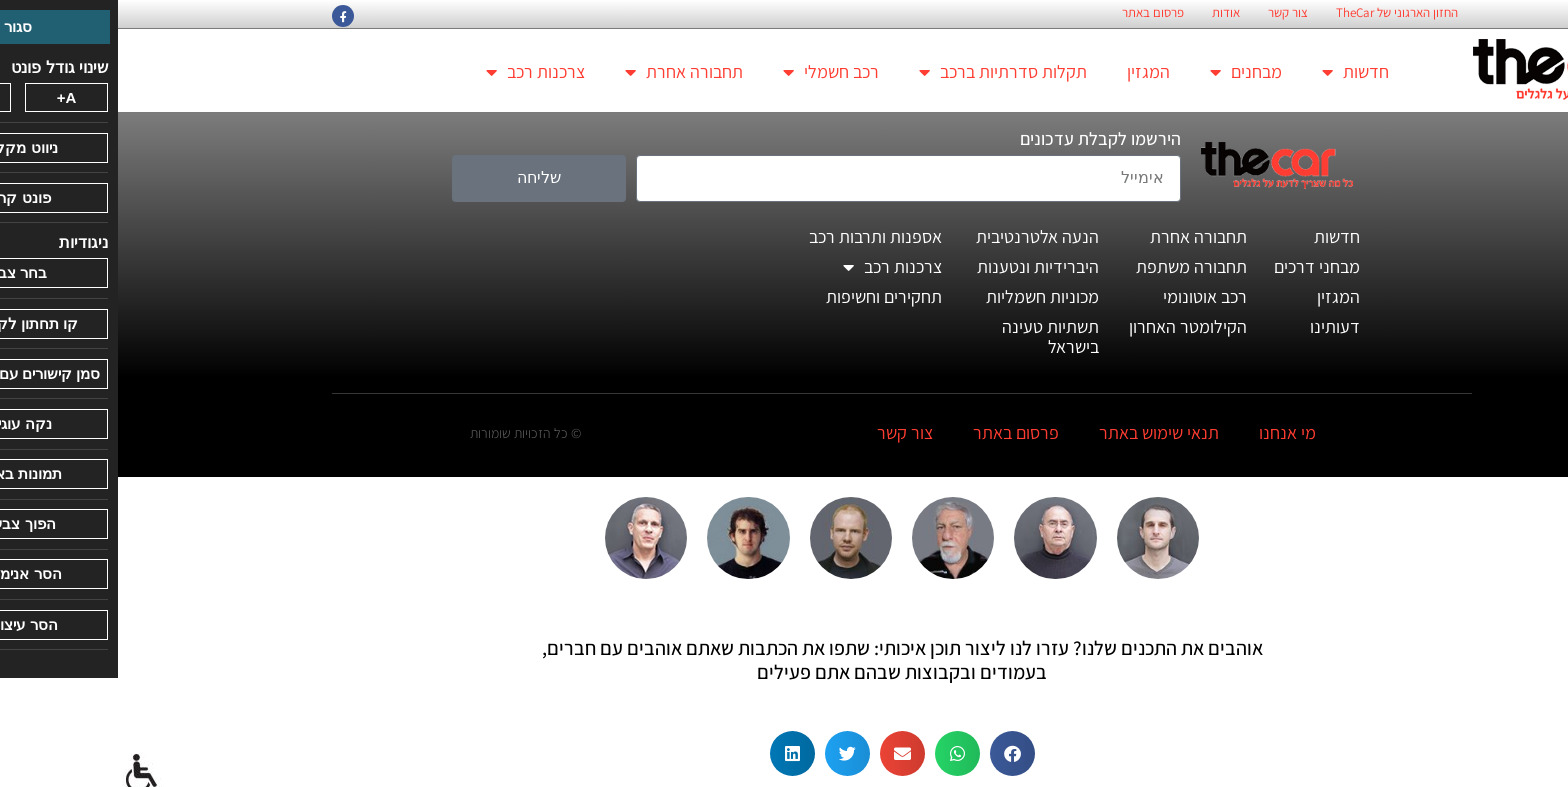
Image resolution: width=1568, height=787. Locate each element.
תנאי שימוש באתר (1041, 432)
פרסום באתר (1035, 13)
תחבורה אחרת (566, 72)
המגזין (1030, 71)
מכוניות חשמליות (924, 296)
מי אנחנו (1169, 432)
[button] (894, 753)
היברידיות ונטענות (920, 266)
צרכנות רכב (417, 72)
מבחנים (1128, 72)
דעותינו (1217, 326)
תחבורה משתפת (1073, 266)
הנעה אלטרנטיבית (919, 236)
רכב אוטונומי (1087, 296)
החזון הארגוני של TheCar (1279, 13)
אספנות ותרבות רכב (757, 236)
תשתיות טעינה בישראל (932, 336)
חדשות (1237, 72)
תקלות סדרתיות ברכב (885, 72)
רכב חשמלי (713, 72)
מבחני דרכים (1199, 266)
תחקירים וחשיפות (766, 296)
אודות (1108, 13)
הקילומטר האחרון (1070, 326)
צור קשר (1170, 13)
